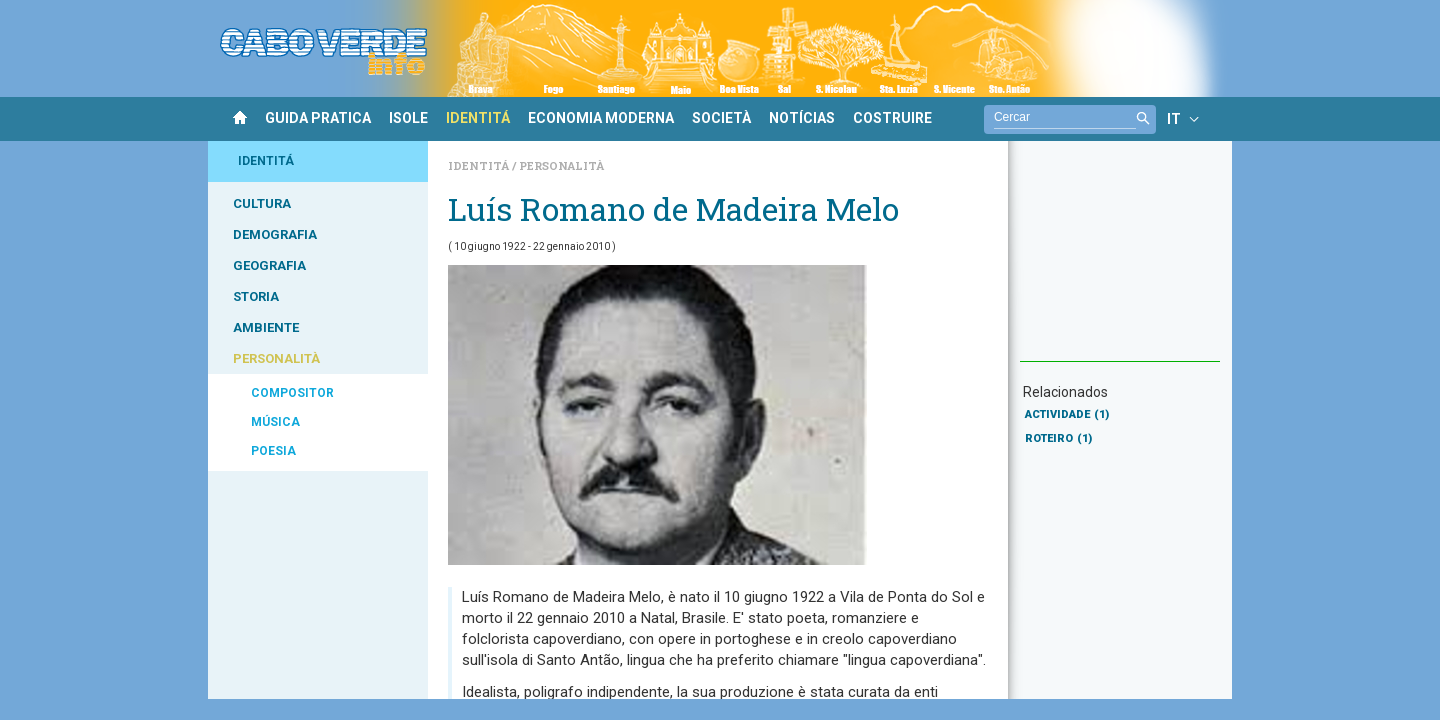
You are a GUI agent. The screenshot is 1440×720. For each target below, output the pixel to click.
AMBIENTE (266, 327)
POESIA (273, 451)
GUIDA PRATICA (318, 118)
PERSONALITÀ (276, 358)
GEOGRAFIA (269, 265)
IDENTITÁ (478, 118)
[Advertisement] (1120, 261)
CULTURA (262, 203)
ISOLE (408, 118)
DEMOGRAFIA (275, 234)
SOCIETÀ (721, 118)
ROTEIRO (1058, 438)
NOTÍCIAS (802, 118)
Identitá (480, 165)
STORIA (256, 296)
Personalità (561, 165)
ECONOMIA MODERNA (601, 118)
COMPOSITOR (292, 393)
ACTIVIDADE (1067, 414)
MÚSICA (275, 422)
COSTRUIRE (892, 118)
